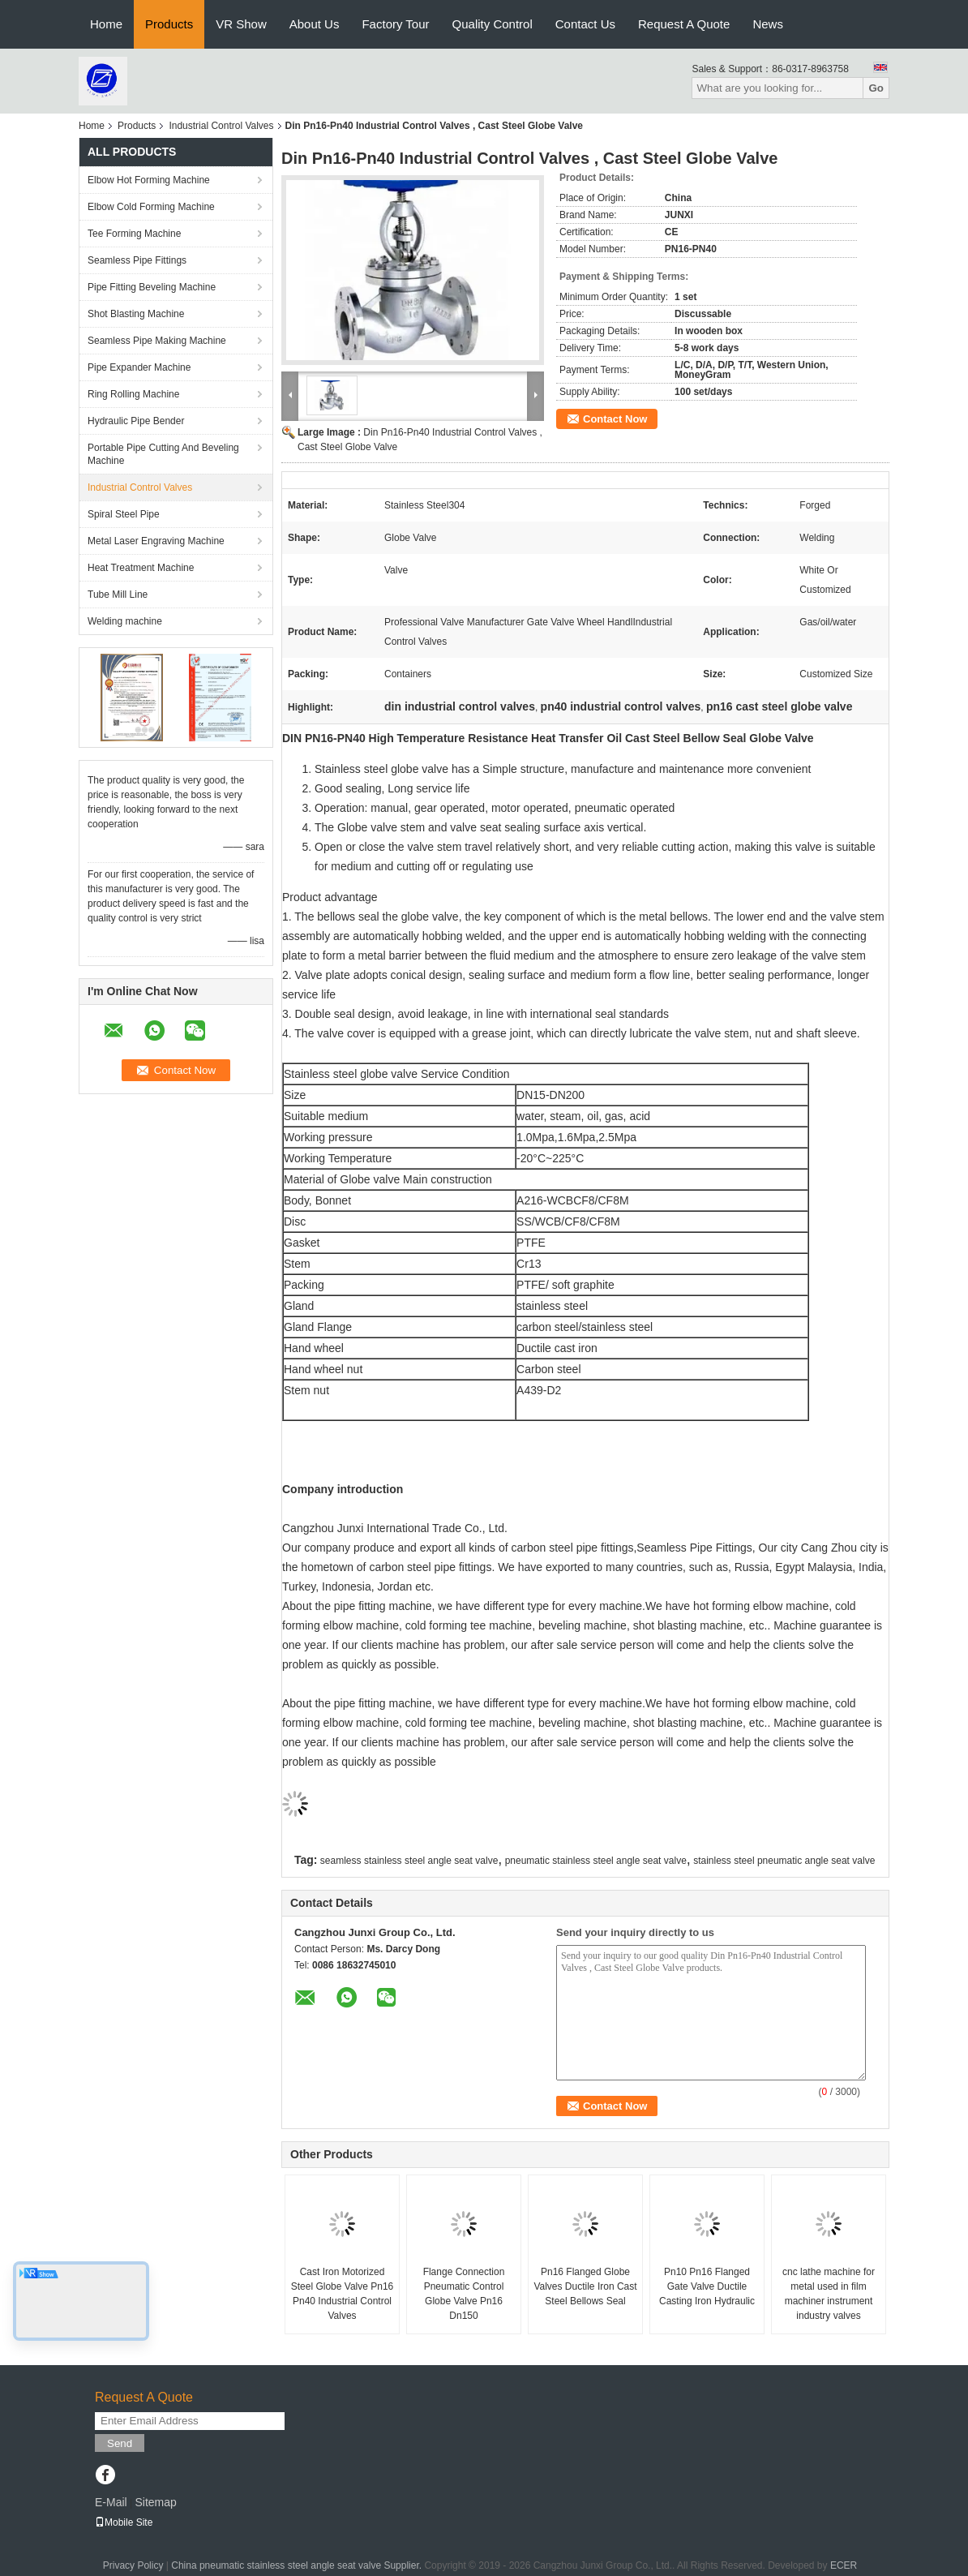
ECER (843, 2565)
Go (876, 88)
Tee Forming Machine (134, 233)
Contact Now (615, 419)
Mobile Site (123, 2522)
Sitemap (155, 2502)
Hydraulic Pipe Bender (136, 421)
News (767, 24)
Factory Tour (395, 24)
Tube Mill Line (118, 594)
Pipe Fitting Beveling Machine (152, 287)
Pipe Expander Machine (139, 367)
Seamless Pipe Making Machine (157, 340)
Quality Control (492, 24)
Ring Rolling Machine (133, 394)
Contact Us (585, 24)
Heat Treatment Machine (141, 567)
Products (169, 24)
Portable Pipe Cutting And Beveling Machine (163, 454)
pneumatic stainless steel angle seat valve (596, 1860)
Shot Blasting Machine (136, 314)
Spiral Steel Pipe (124, 514)
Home (106, 24)
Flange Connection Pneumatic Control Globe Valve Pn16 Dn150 (464, 2293)
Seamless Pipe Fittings (137, 260)
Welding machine (125, 621)
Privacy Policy (133, 2565)
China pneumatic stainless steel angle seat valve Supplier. (297, 2565)
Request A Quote (684, 24)
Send (119, 2443)
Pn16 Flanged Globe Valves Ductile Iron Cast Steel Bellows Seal (584, 2286)
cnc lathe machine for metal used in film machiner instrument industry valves (828, 2293)
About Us (314, 24)
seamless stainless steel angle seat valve (409, 1860)
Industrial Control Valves (221, 125)
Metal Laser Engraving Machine (156, 541)
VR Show (241, 24)
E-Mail (111, 2502)
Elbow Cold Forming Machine (151, 207)
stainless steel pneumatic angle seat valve (784, 1860)
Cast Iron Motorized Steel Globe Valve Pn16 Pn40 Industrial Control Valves (342, 2293)
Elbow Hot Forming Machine (149, 180)
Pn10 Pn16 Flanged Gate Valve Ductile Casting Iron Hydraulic (707, 2286)
